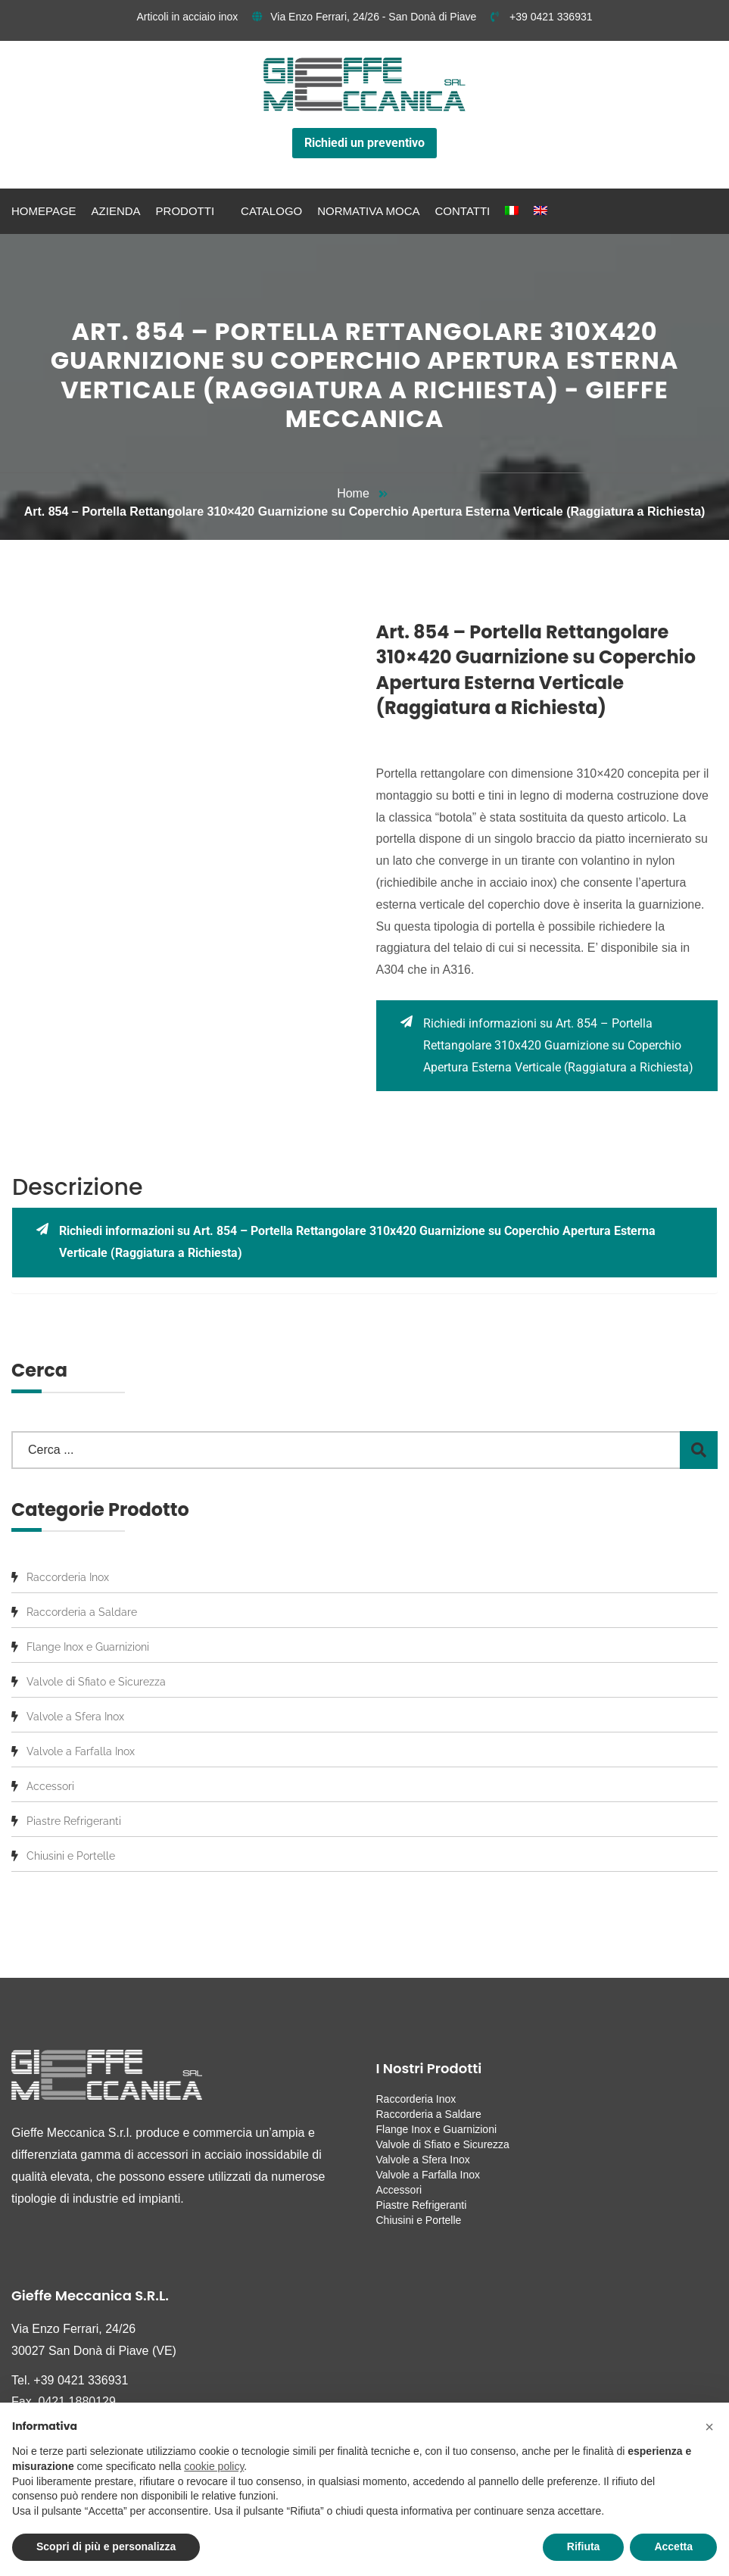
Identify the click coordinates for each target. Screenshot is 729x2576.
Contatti (463, 210)
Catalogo (271, 210)
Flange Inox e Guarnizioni (87, 1647)
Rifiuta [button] (583, 2546)
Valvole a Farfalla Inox (80, 1751)
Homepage (43, 210)
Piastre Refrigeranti (73, 1821)
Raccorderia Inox (67, 1577)
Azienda (116, 210)
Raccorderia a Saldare (81, 1612)
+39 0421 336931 (541, 17)
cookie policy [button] (214, 2466)
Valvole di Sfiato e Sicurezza (96, 1682)
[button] (709, 2427)
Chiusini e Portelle (70, 1856)
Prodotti (185, 210)
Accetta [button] (673, 2546)
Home (353, 493)
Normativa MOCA (368, 210)
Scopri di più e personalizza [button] (106, 2546)
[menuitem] (512, 211)
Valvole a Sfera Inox (75, 1717)
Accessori (50, 1786)
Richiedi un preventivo (364, 143)
